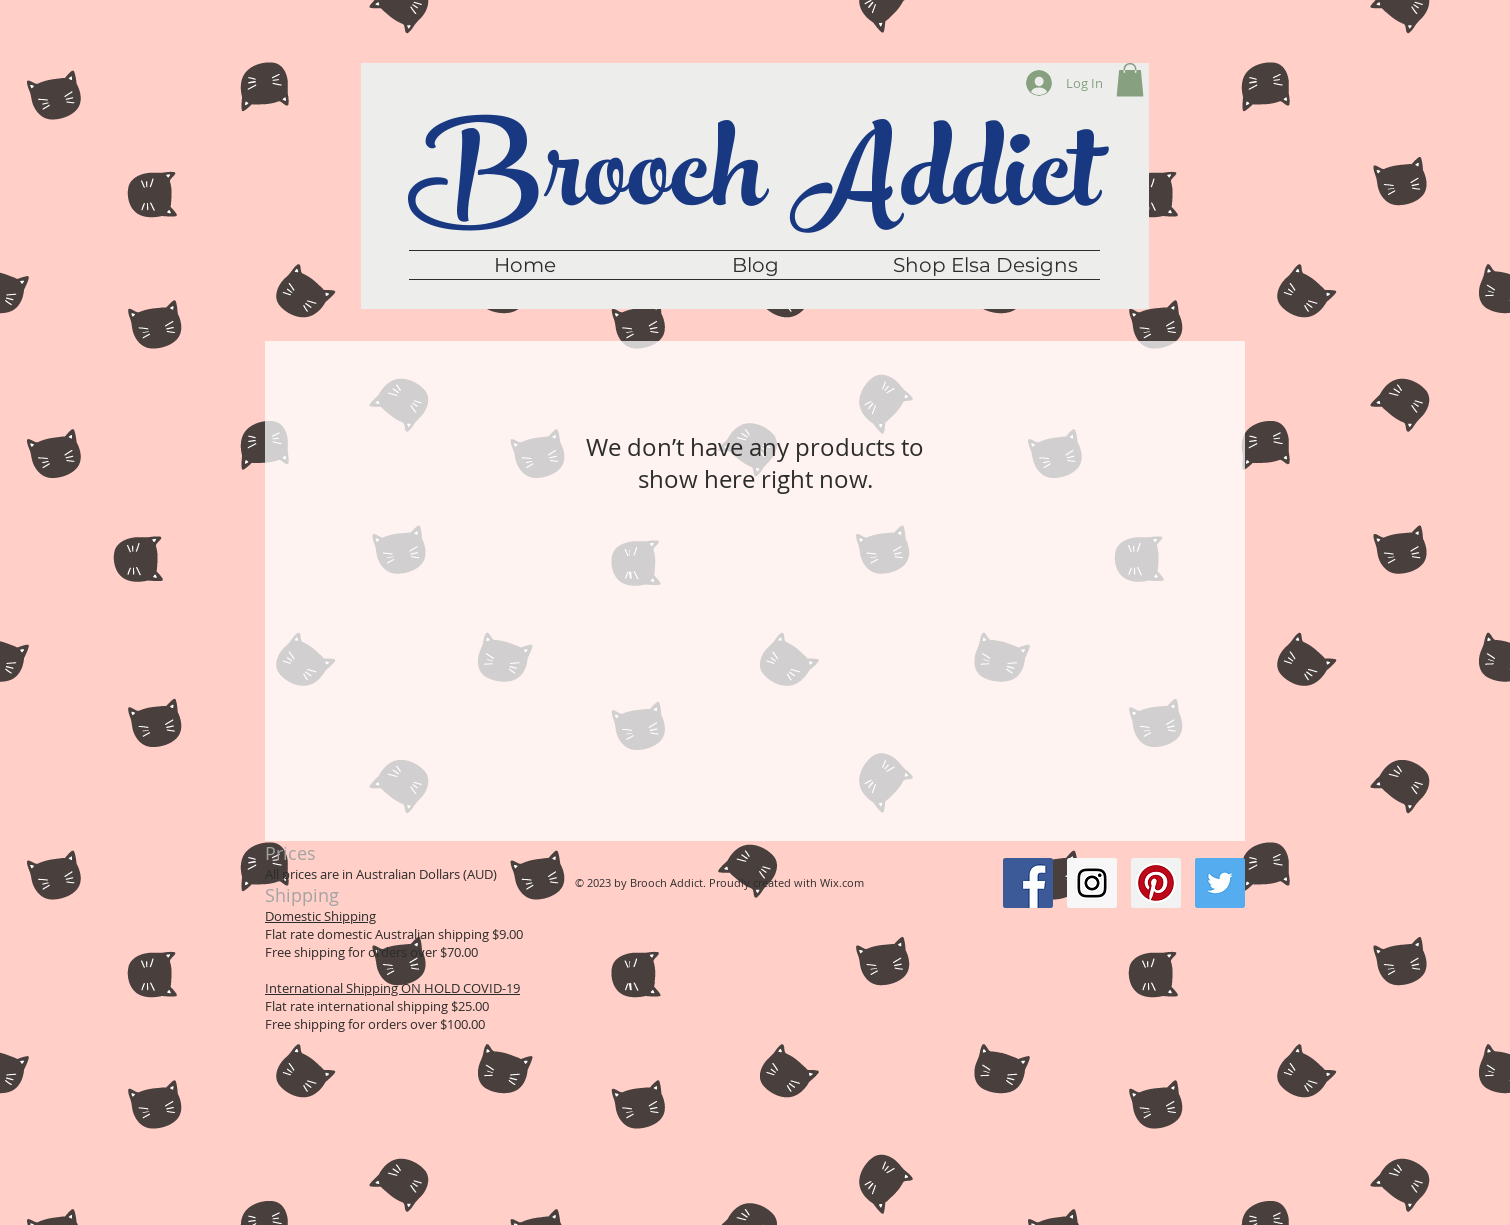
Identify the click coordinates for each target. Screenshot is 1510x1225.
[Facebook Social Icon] (1028, 883)
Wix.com (842, 882)
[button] (1130, 79)
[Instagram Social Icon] (1092, 883)
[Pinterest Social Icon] (1156, 883)
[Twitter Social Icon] (1220, 883)
